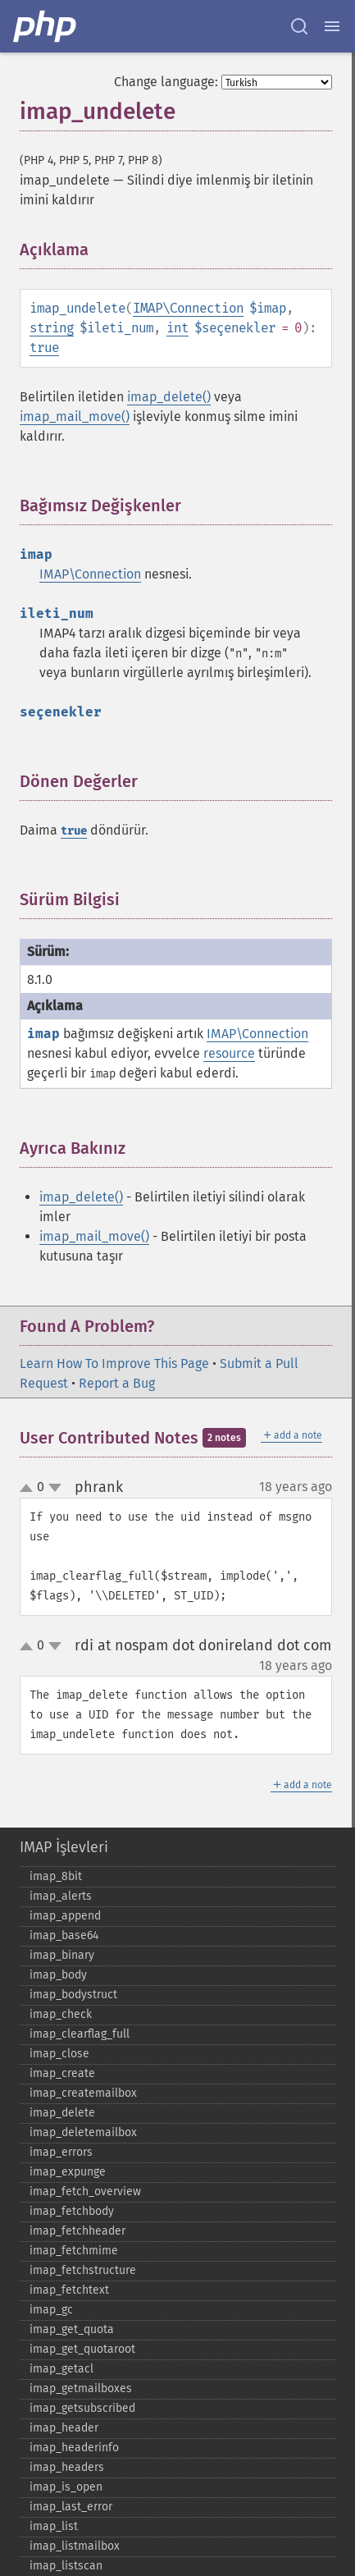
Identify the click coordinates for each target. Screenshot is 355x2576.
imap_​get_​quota (72, 2329)
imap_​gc (51, 2310)
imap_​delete (62, 2113)
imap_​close (59, 2054)
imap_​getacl (61, 2369)
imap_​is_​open (66, 2487)
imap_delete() (169, 397)
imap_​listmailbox (75, 2546)
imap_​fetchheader (77, 2231)
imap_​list (54, 2526)
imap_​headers (67, 2467)
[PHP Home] (46, 26)
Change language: (166, 81)
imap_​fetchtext (69, 2290)
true (44, 347)
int (177, 328)
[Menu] (332, 26)
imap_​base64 (64, 1935)
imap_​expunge (68, 2172)
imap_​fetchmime (74, 2251)
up (29, 1488)
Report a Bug (117, 1383)
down (54, 1488)
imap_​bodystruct (73, 1995)
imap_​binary (62, 1955)
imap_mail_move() (75, 416)
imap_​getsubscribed (82, 2408)
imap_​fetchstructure (83, 2270)
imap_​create (62, 2073)
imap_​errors (61, 2152)
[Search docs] (299, 26)
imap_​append (65, 1916)
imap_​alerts (61, 1896)
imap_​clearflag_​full (80, 2034)
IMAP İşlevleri (64, 1847)
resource (229, 1053)
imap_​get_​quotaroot (82, 2349)
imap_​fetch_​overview (85, 2192)
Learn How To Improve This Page (114, 1363)
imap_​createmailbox (83, 2093)
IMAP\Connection (188, 308)
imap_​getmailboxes (81, 2388)
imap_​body (58, 1975)
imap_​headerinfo (74, 2448)
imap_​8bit (56, 1876)
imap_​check (61, 2014)
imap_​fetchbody (72, 2211)
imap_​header (64, 2428)
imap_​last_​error (71, 2507)
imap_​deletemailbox (83, 2132)
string (52, 328)
